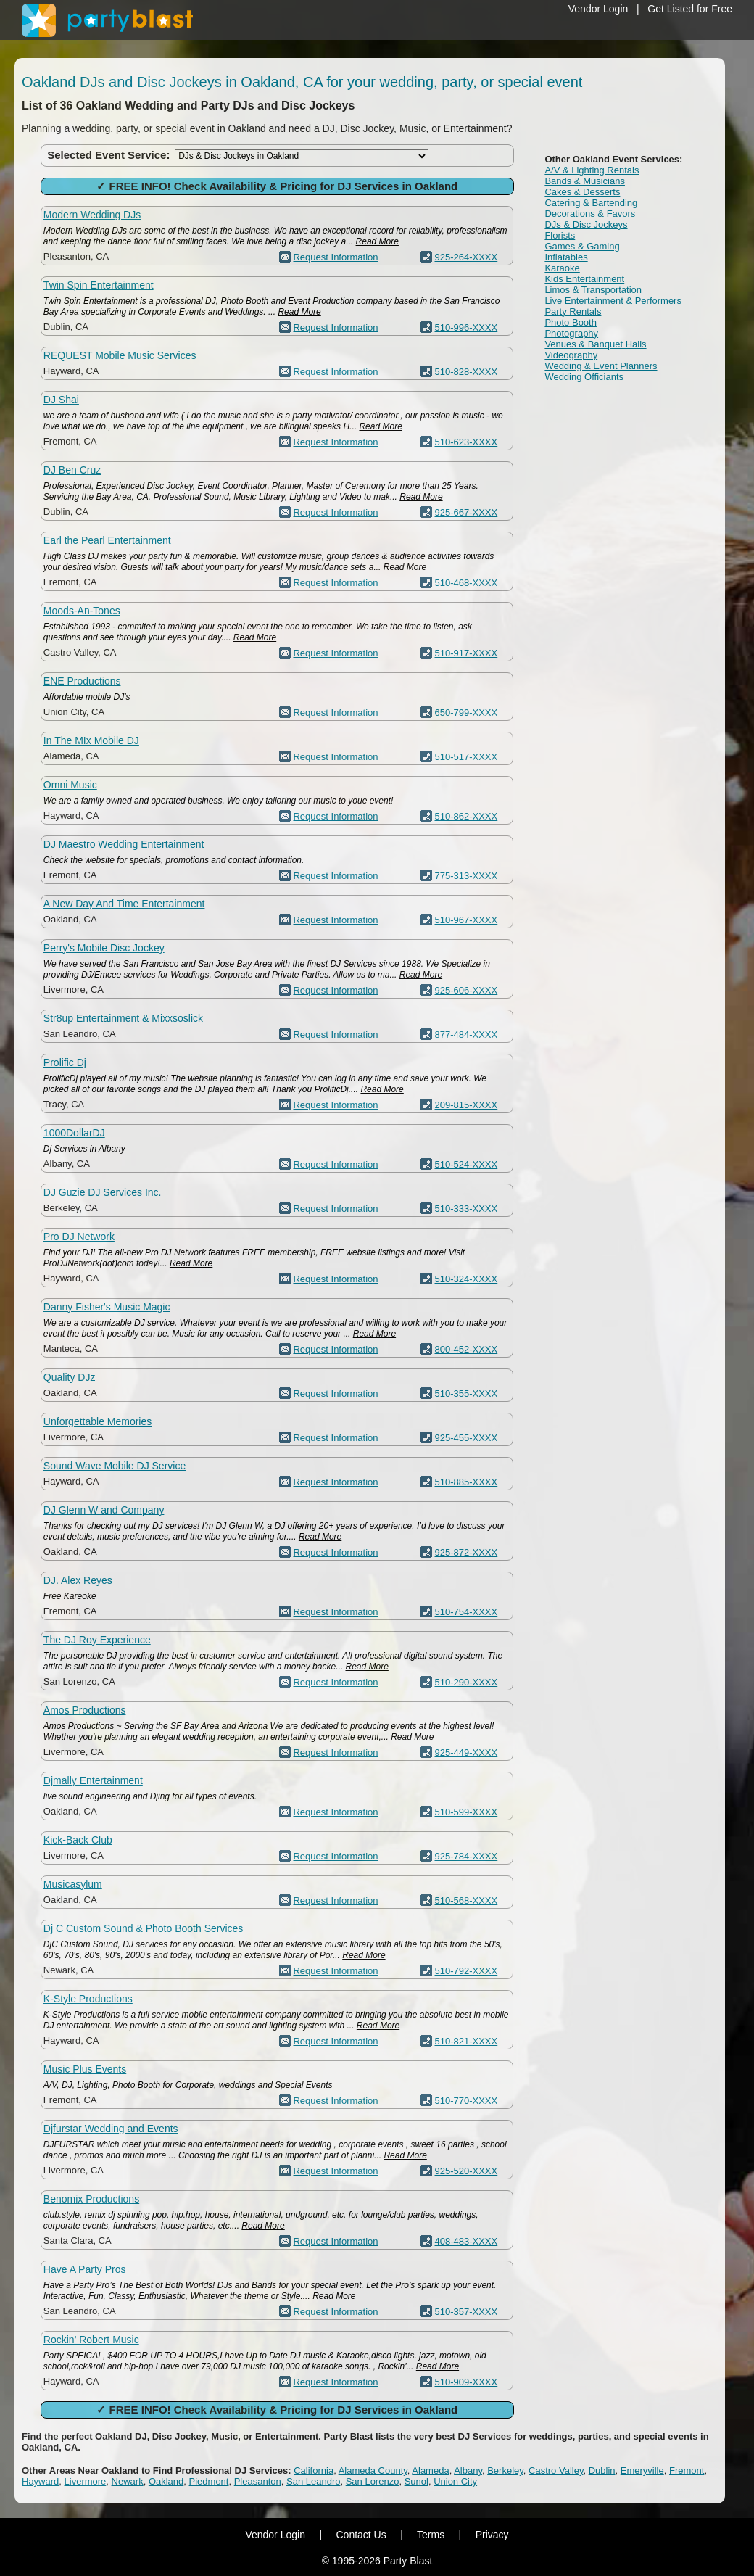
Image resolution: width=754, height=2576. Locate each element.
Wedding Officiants (584, 376)
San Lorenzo (372, 2481)
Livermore (86, 2481)
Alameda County (373, 2470)
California (314, 2470)
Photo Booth (570, 322)
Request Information (335, 257)
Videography (570, 355)
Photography (571, 333)
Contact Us (361, 2534)
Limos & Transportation (593, 289)
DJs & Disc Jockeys (585, 224)
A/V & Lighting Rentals (591, 170)
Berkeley (505, 2470)
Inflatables (565, 257)
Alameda (430, 2470)
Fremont (686, 2470)
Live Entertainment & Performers (613, 300)
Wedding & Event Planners (600, 365)
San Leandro (313, 2481)
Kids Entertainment (584, 278)
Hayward (40, 2481)
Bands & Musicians (584, 181)
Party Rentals (572, 311)
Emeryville (642, 2470)
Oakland (166, 2481)
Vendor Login (598, 9)
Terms (430, 2534)
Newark (128, 2481)
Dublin (602, 2470)
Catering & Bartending (590, 202)
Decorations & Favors (589, 213)
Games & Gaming (581, 246)
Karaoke (561, 268)
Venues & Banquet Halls (595, 344)
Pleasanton (257, 2481)
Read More (377, 241)
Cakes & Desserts (582, 191)
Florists (559, 235)
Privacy (492, 2534)
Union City (455, 2481)
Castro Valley (556, 2470)
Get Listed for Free (689, 9)
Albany (468, 2470)
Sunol (416, 2481)
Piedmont (209, 2481)
